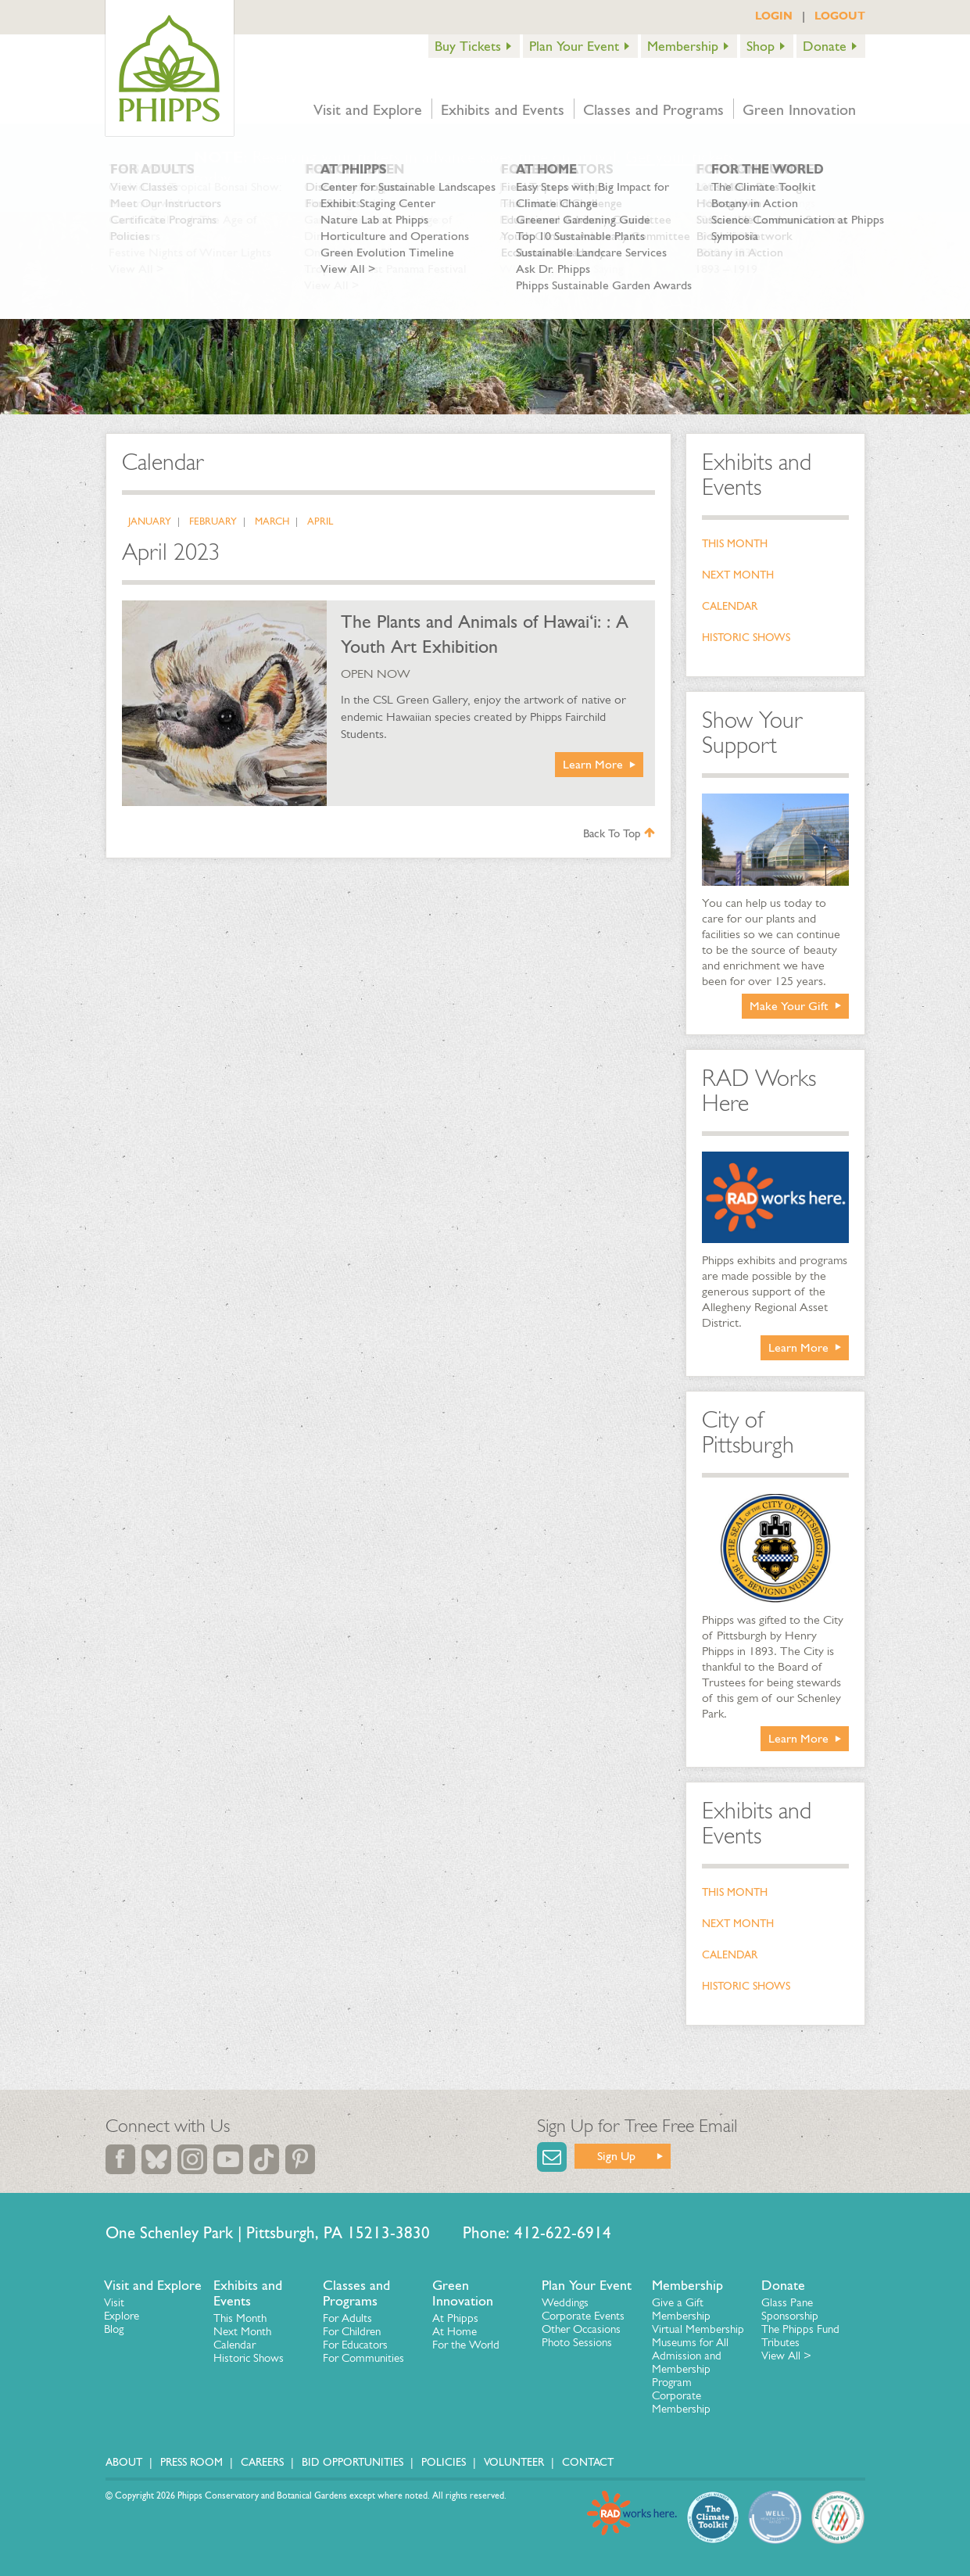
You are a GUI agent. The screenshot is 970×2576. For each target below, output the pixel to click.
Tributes (780, 2342)
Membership (682, 46)
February (213, 521)
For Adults (347, 2318)
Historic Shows (746, 637)
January (149, 521)
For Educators (355, 2345)
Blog (113, 2329)
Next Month (738, 575)
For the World (465, 2345)
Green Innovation (799, 109)
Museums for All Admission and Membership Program (690, 2362)
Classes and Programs (653, 109)
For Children (352, 2331)
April (320, 521)
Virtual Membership (698, 2329)
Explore (121, 2316)
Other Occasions (581, 2329)
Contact (588, 2462)
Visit (114, 2302)
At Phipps (455, 2318)
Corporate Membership (681, 2402)
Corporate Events (583, 2316)
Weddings (565, 2302)
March (272, 521)
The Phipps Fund (800, 2329)
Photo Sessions (577, 2342)
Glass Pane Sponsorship (789, 2309)
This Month (735, 543)
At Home (454, 2331)
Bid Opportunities (352, 2462)
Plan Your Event (574, 46)
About (124, 2462)
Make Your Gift (789, 1005)
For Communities (363, 2358)
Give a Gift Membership (681, 2309)
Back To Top (619, 833)
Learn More (593, 764)
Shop (760, 46)
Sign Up (616, 2155)
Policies (443, 2462)
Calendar (729, 606)
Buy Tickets (468, 46)
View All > (786, 2355)
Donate (825, 46)
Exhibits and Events (502, 109)
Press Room (191, 2462)
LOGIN (774, 15)
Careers (262, 2462)
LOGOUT (839, 15)
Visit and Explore (367, 109)
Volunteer (514, 2462)
